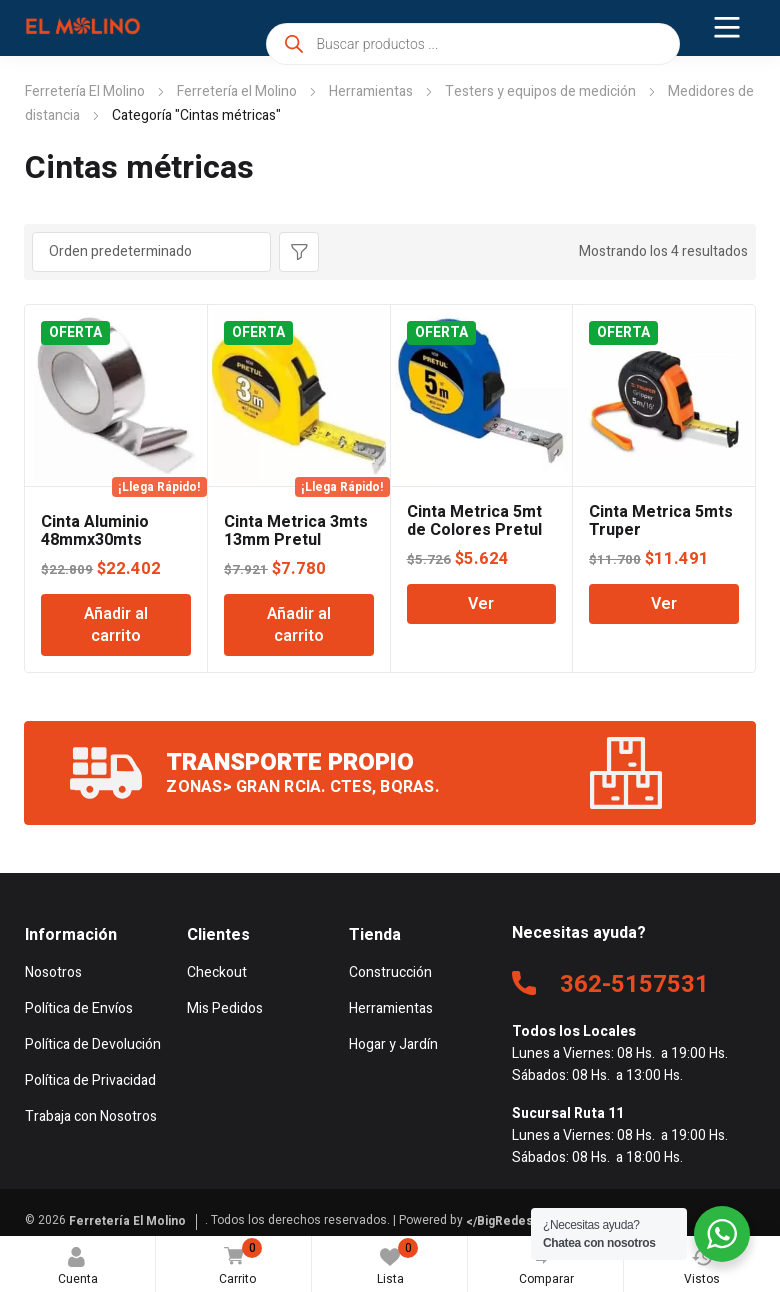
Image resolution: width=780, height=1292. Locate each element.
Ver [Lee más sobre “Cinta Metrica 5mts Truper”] (664, 604)
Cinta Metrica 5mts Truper (661, 521)
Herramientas (371, 91)
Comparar (547, 1263)
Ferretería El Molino (85, 91)
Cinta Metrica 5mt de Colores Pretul (474, 521)
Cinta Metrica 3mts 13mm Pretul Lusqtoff (296, 540)
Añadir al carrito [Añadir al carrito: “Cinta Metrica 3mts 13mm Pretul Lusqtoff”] (299, 625)
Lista (398, 1263)
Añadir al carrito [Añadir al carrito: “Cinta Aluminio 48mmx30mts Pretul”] (116, 625)
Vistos (702, 1267)
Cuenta (78, 1267)
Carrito (236, 1263)
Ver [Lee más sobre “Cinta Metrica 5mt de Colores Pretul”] (481, 604)
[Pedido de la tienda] (151, 252)
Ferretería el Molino (237, 91)
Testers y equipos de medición (540, 91)
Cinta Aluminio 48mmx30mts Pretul (95, 540)
